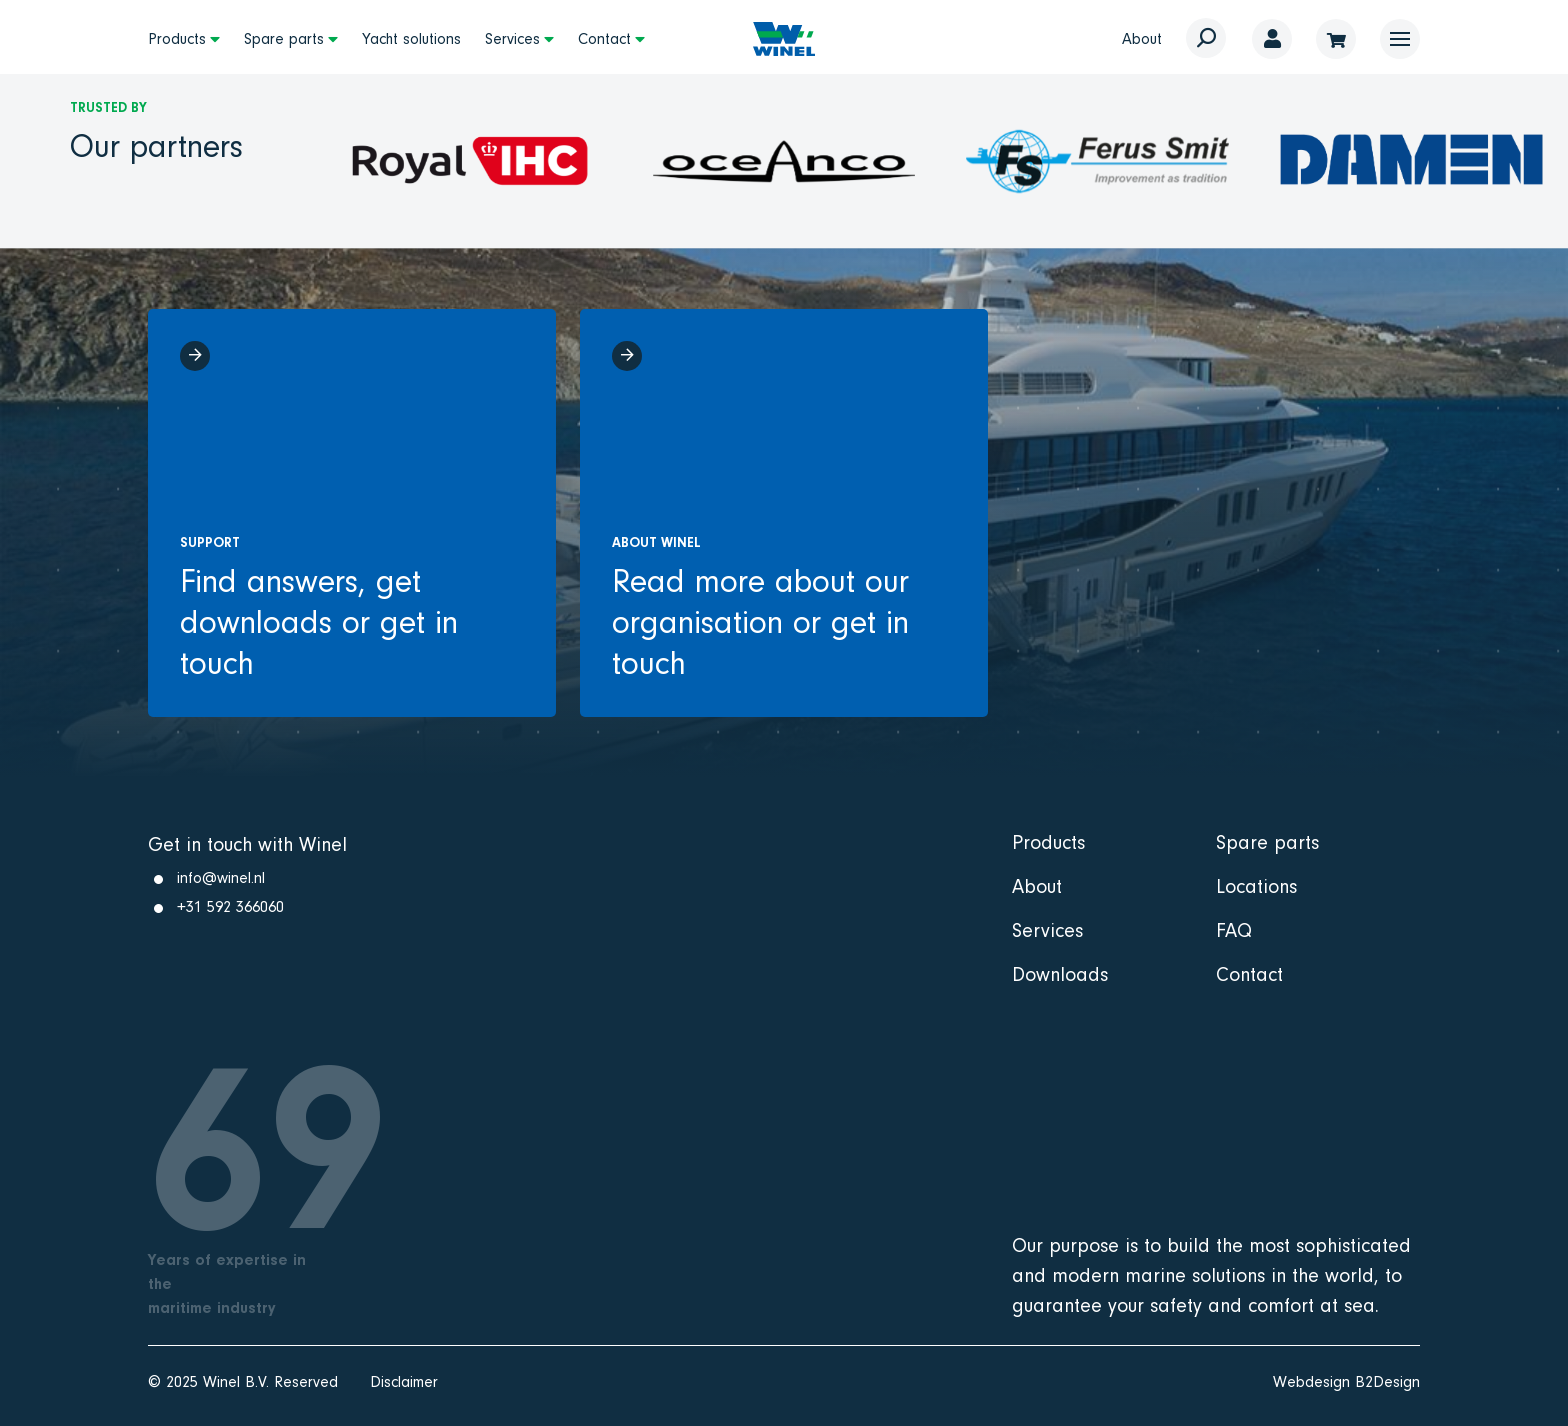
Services (512, 39)
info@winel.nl (221, 878)
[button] (1400, 39)
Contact (604, 39)
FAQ (1234, 931)
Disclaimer (404, 1382)
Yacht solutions (411, 39)
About (1142, 39)
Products (177, 39)
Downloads (1060, 975)
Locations (1256, 887)
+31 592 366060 (230, 907)
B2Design (1387, 1382)
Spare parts (284, 39)
